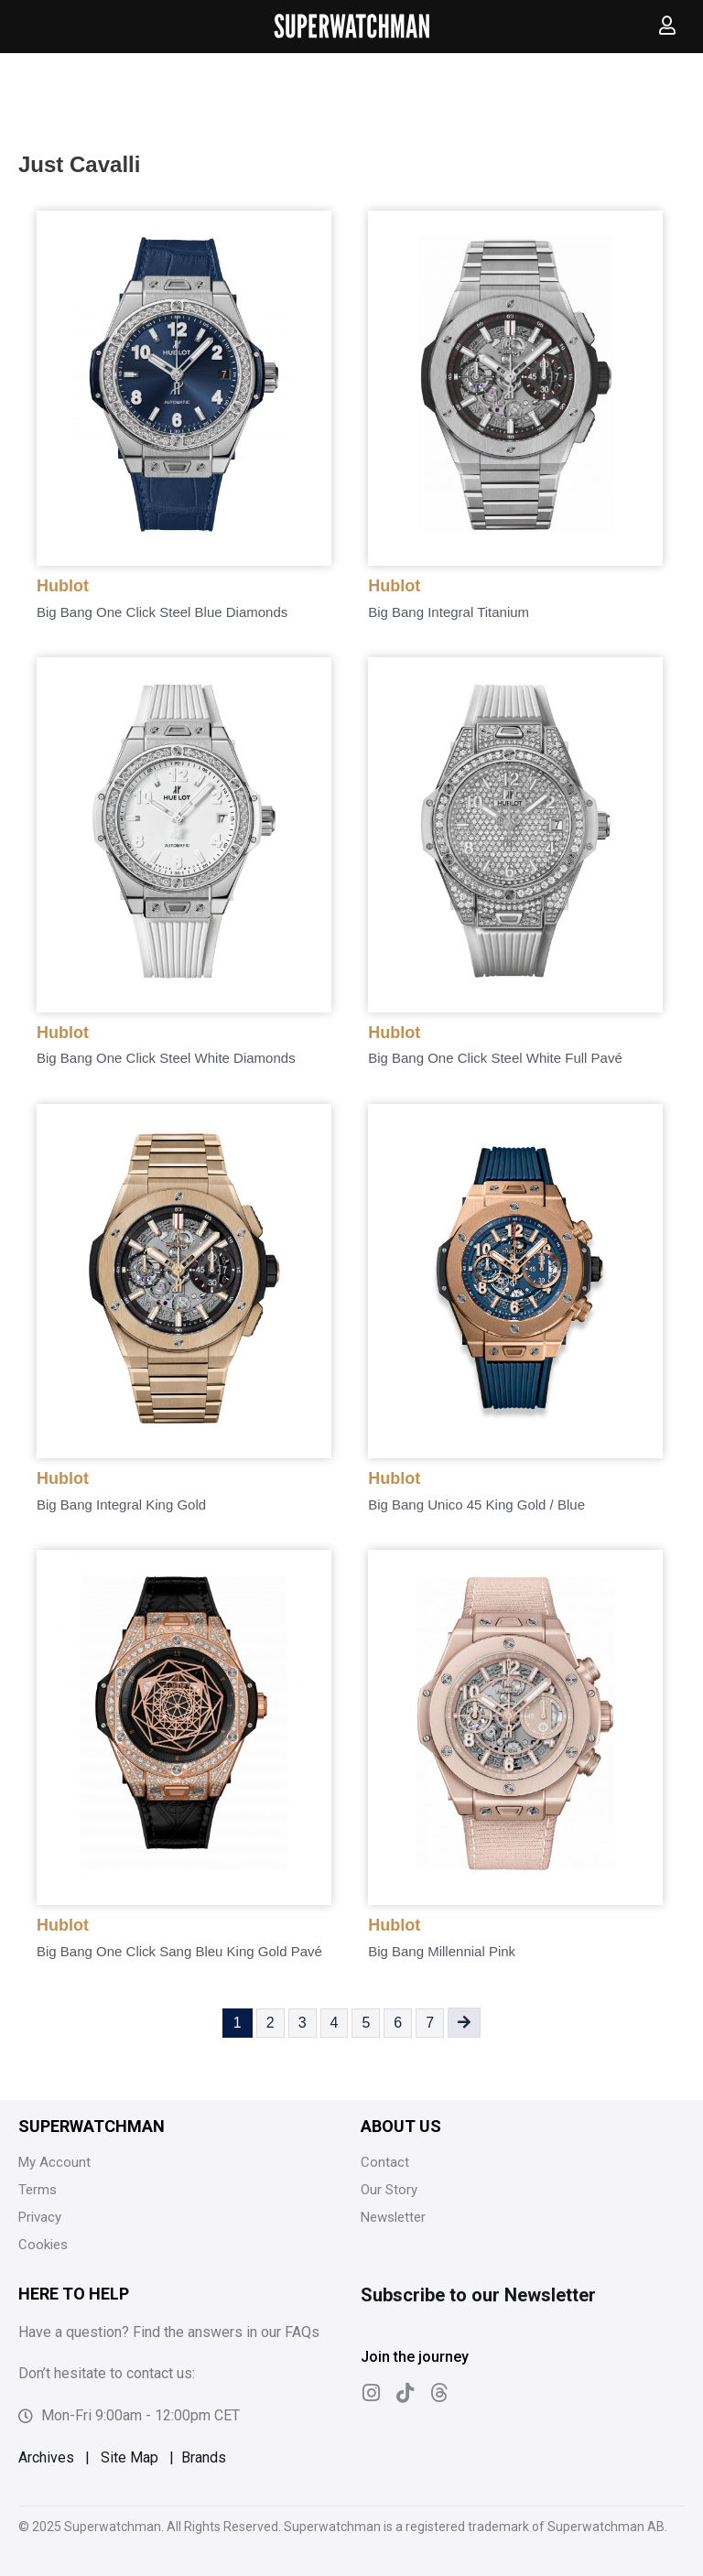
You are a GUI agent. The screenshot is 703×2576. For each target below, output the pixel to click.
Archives (46, 2457)
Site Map (129, 2457)
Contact (385, 2162)
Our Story (389, 2189)
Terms (37, 2189)
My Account (54, 2162)
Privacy (39, 2217)
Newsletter (393, 2217)
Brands (203, 2457)
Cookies (43, 2244)
